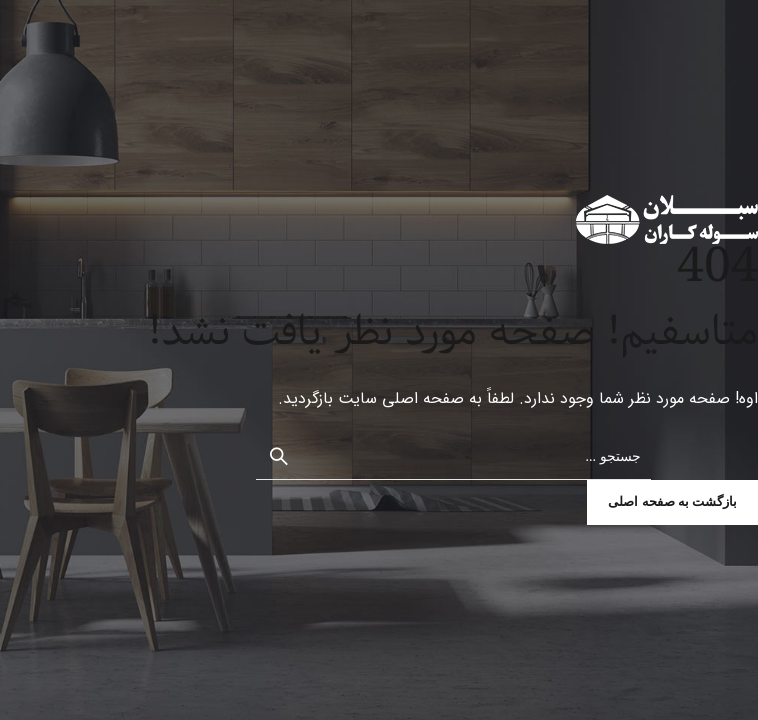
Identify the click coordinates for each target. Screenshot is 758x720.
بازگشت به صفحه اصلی (672, 501)
